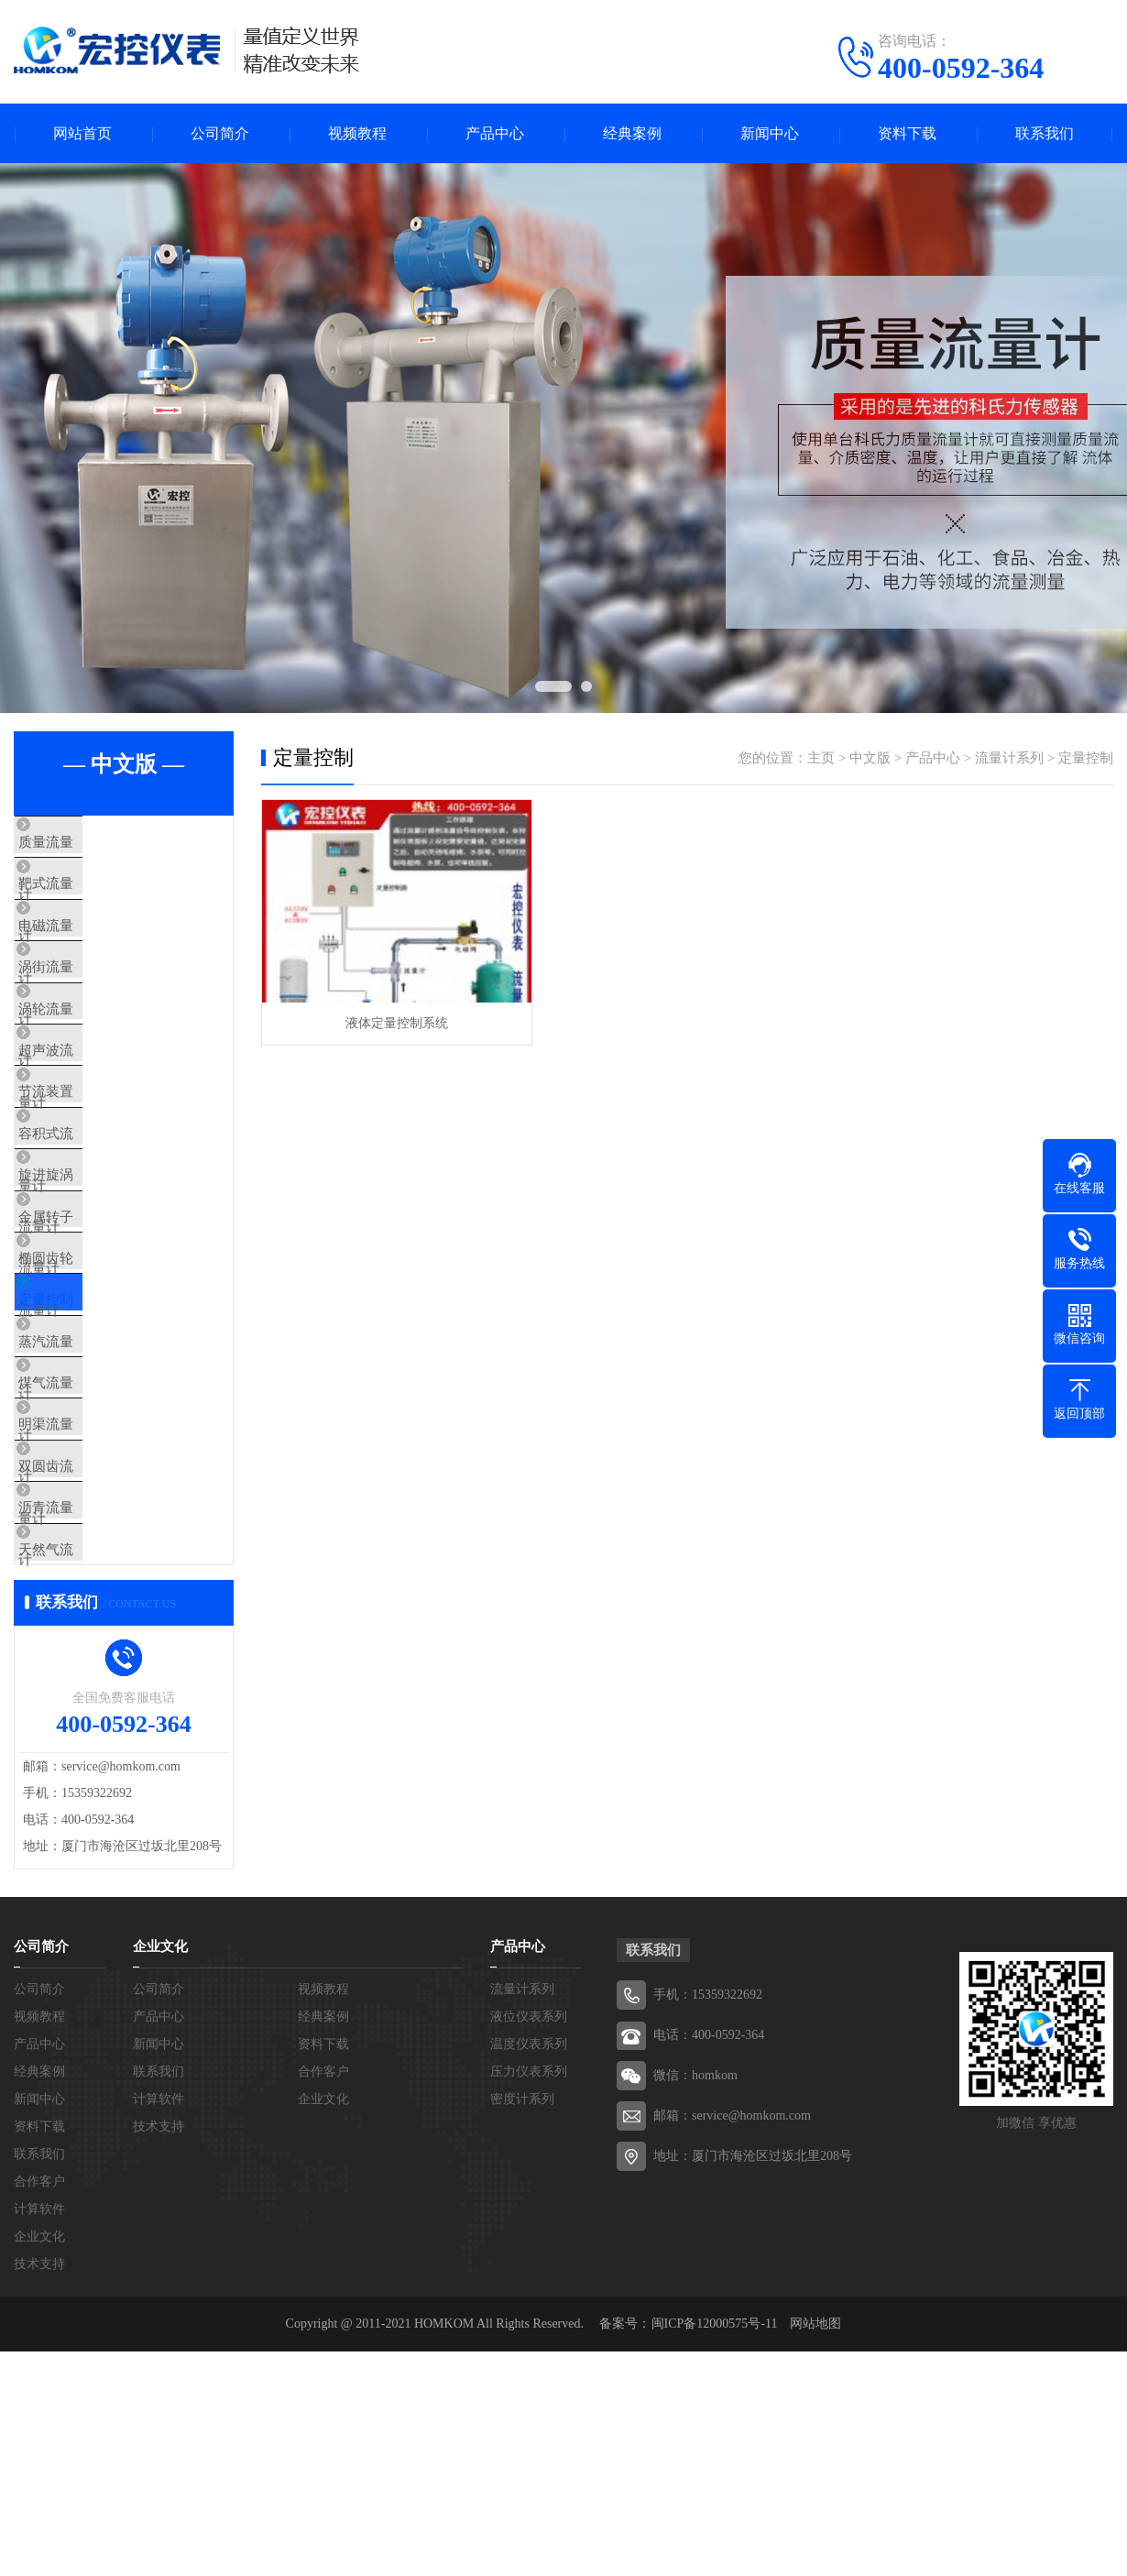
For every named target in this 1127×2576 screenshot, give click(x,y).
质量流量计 (91, 843)
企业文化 (39, 2461)
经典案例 (632, 133)
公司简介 (220, 133)
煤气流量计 (91, 1546)
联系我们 (1044, 133)
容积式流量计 (98, 1221)
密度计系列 (522, 2323)
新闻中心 (769, 133)
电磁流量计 (91, 951)
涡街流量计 (91, 1005)
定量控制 (84, 1438)
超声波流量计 (98, 1113)
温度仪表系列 (528, 2268)
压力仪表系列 (528, 2296)
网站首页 (82, 133)
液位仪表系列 (528, 2241)
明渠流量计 (91, 1600)
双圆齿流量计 (98, 1654)
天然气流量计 (98, 1762)
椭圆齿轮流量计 (105, 1383)
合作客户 (39, 2406)
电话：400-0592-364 (708, 2259)
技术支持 (39, 2488)
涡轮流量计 (91, 1059)
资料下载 (907, 133)
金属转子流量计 (105, 1329)
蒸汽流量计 (91, 1492)
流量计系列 (1009, 758)
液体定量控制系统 (396, 1023)
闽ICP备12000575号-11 (714, 2548)
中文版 (870, 758)
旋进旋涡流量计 (105, 1275)
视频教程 (357, 133)
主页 (821, 758)
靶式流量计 (91, 897)
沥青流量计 (91, 1708)
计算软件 (39, 2433)
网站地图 (815, 2548)
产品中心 (494, 133)
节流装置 (84, 1167)
